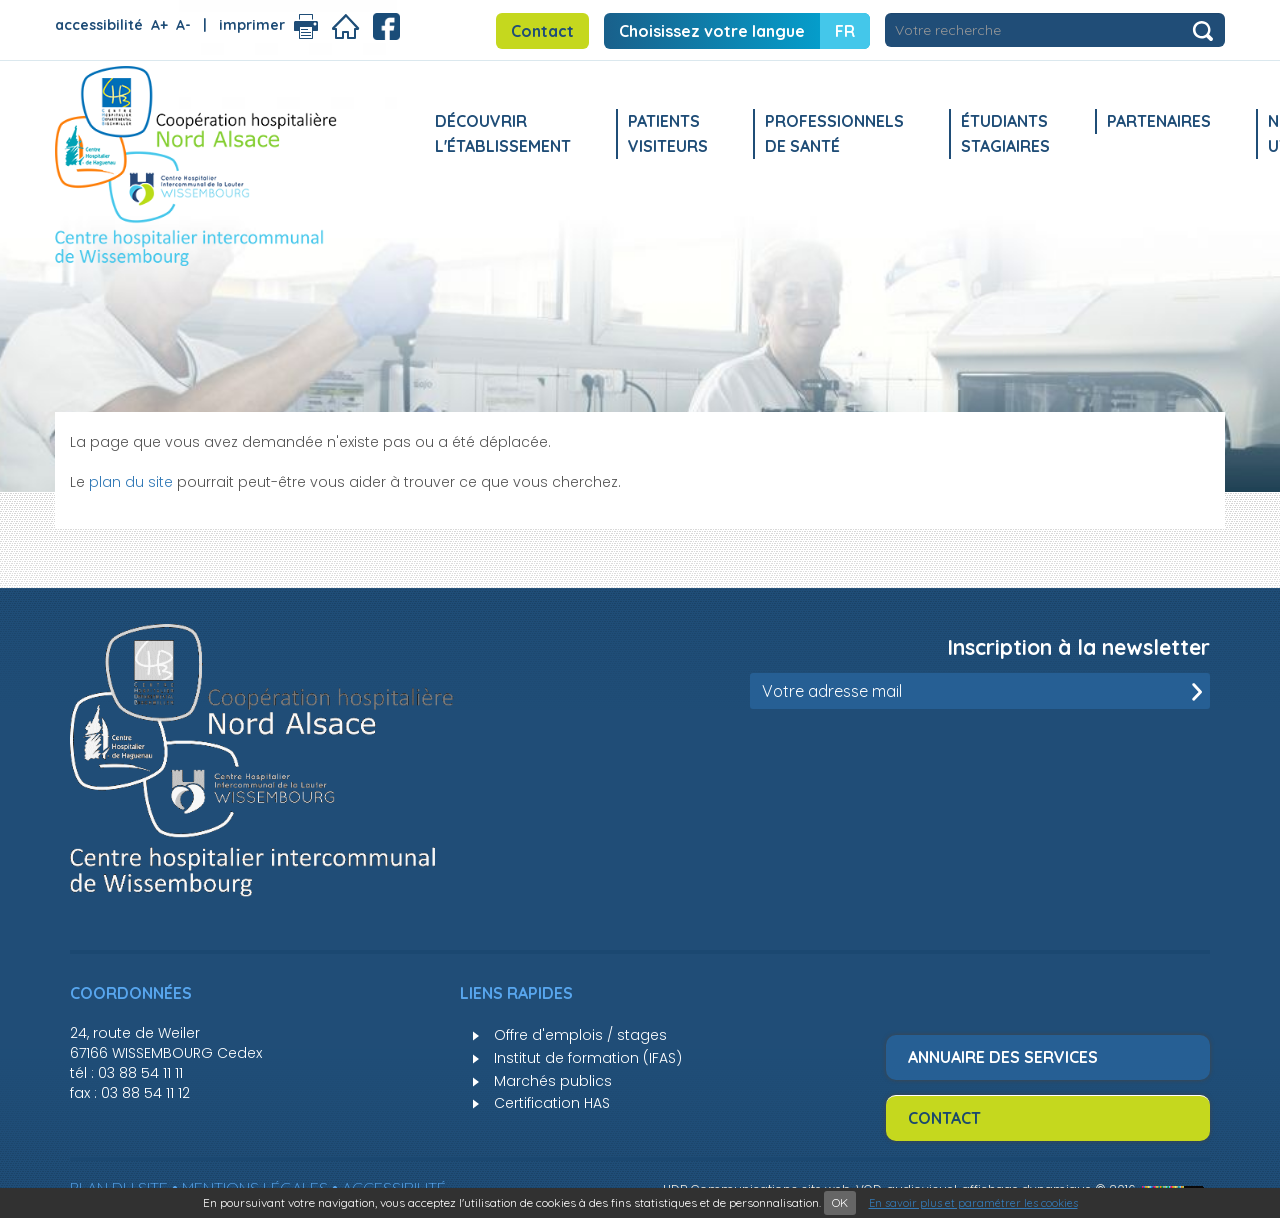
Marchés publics (553, 1081)
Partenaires (1159, 121)
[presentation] (1058, 758)
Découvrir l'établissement (503, 133)
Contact (542, 31)
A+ (159, 25)
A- (183, 25)
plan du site (131, 482)
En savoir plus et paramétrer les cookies (973, 1203)
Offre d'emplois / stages (580, 1035)
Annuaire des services (1003, 1057)
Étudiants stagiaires (1005, 133)
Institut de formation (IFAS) (588, 1058)
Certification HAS (552, 1103)
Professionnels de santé (834, 133)
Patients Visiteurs (668, 133)
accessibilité (99, 25)
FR (845, 31)
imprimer (252, 25)
